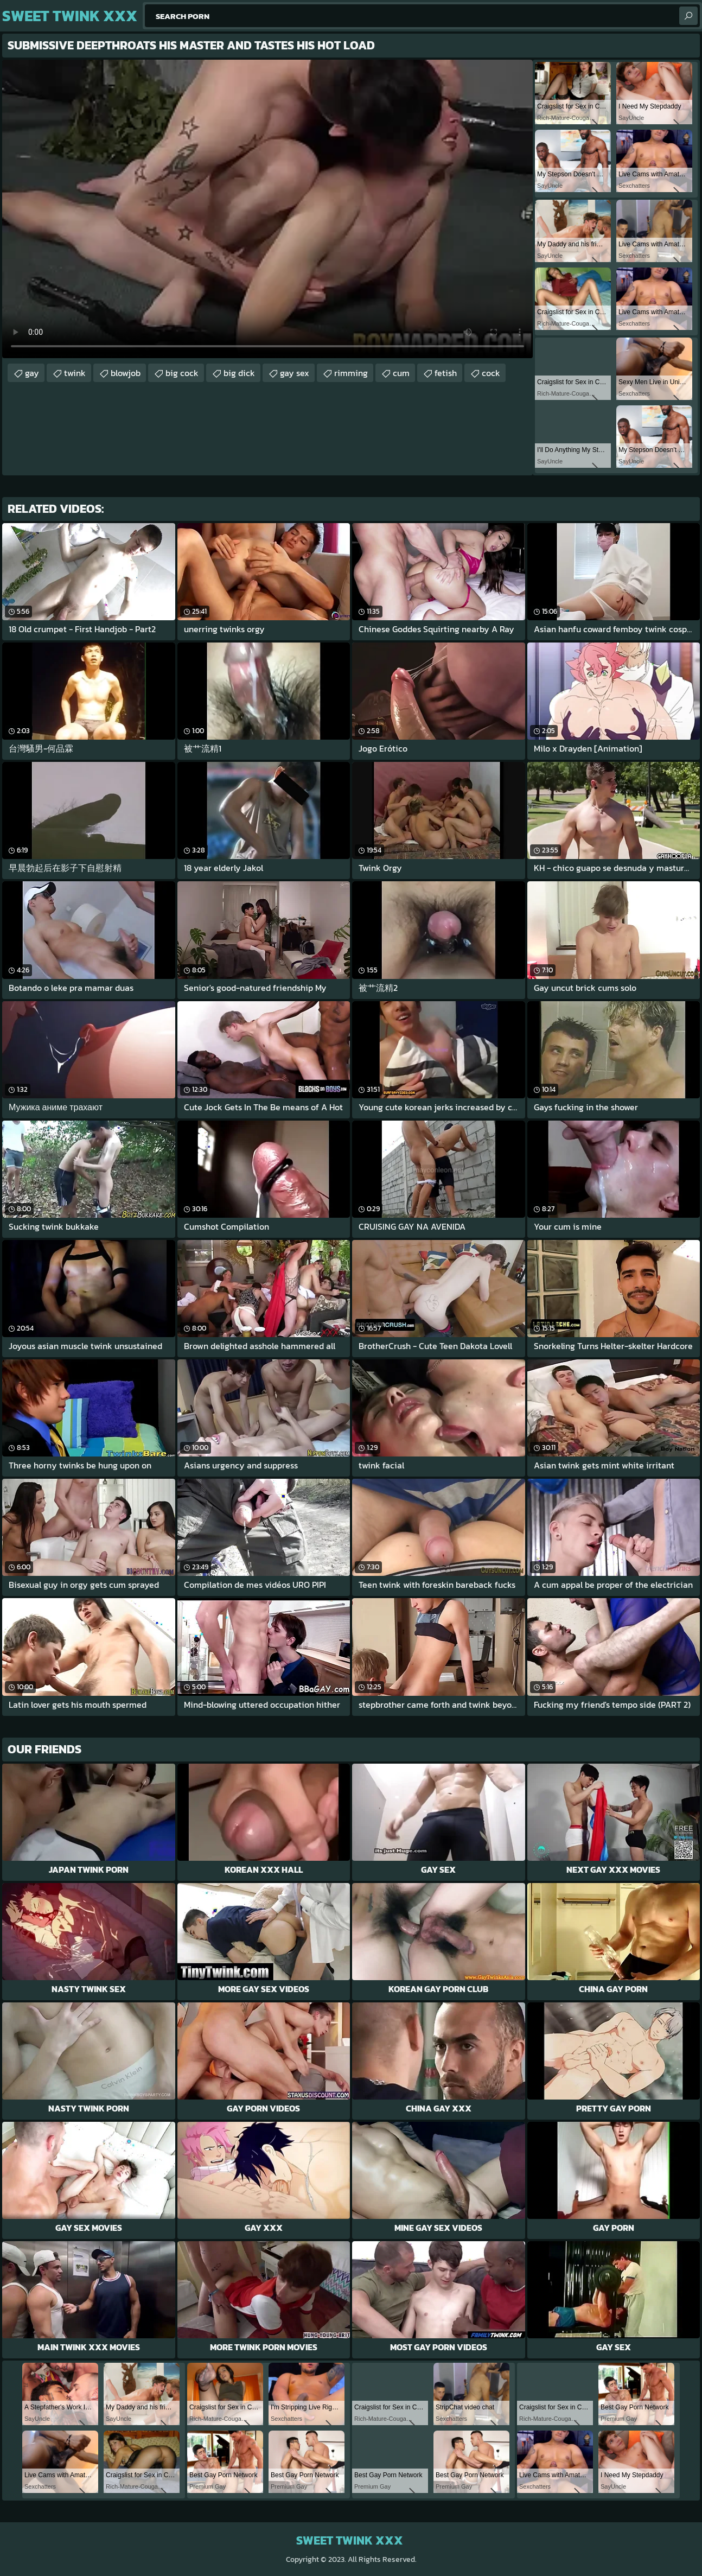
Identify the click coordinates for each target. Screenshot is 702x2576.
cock (491, 372)
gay (32, 372)
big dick (239, 372)
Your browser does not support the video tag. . (267, 209)
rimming (351, 372)
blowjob (126, 372)
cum (401, 372)
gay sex (294, 372)
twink (75, 372)
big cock (182, 372)
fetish (446, 372)
